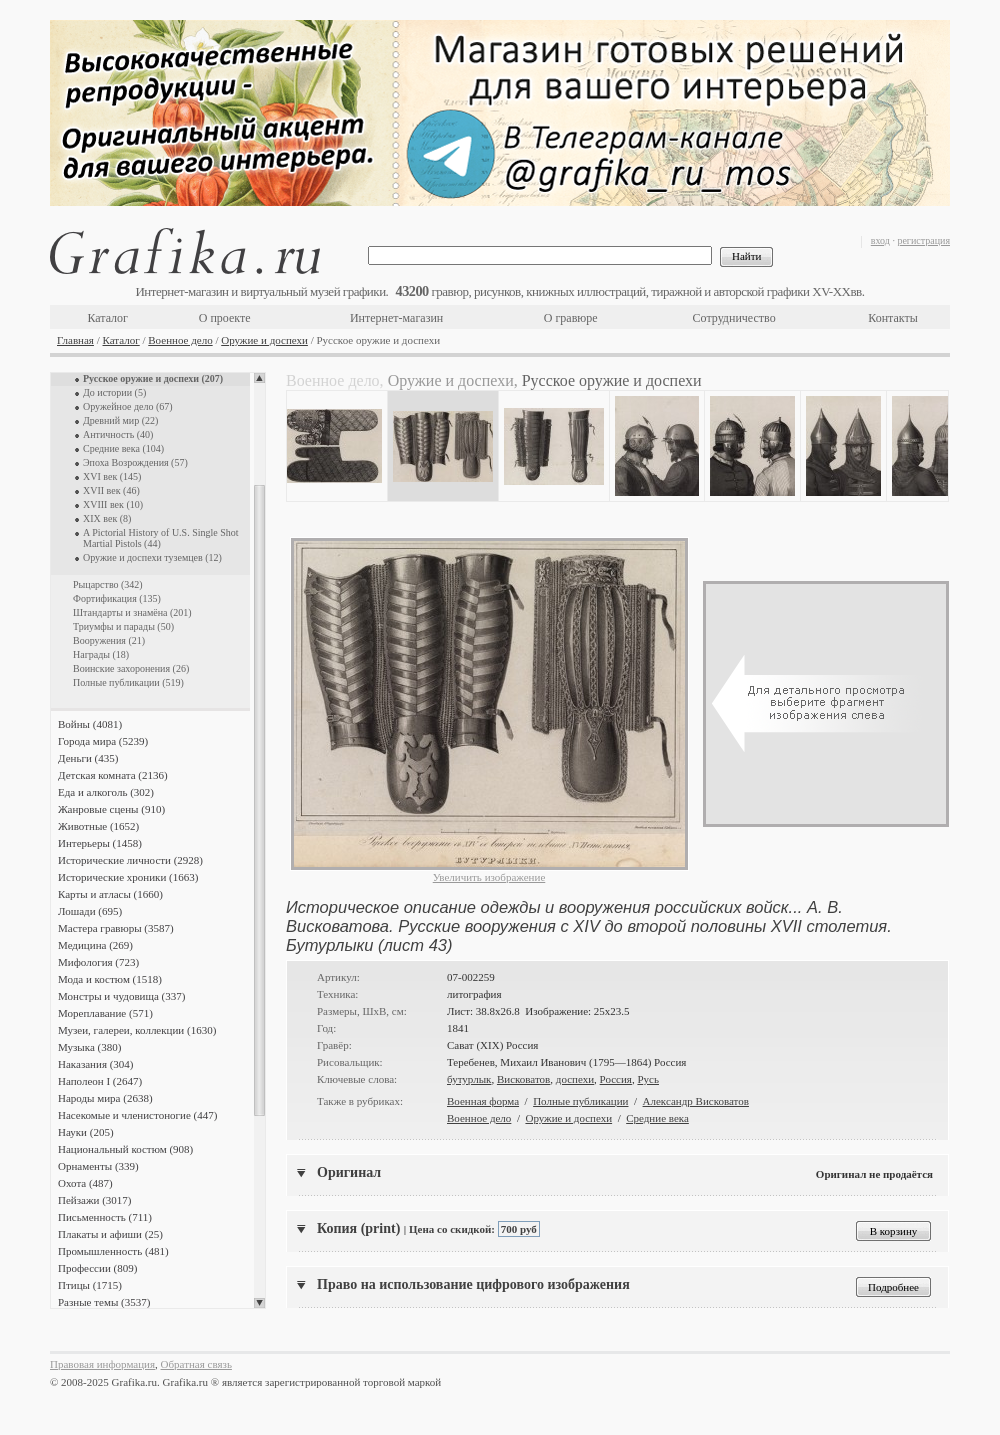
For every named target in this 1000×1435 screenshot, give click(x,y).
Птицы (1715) (90, 1285)
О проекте (225, 318)
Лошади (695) (90, 911)
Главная (75, 340)
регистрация (923, 240)
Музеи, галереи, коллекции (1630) (137, 1030)
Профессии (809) (97, 1268)
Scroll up (259, 378)
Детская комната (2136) (113, 775)
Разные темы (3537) (104, 1302)
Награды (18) (101, 654)
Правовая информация (102, 1364)
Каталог (107, 318)
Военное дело (180, 340)
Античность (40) (118, 434)
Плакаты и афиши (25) (110, 1234)
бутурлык (469, 1079)
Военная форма (483, 1101)
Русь (648, 1079)
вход (880, 240)
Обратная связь (196, 1364)
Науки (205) (86, 1132)
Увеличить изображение (489, 877)
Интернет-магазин (396, 318)
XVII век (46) (111, 490)
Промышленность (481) (113, 1251)
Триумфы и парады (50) (123, 626)
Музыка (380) (89, 1047)
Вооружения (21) (109, 640)
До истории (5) (114, 392)
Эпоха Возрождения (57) (135, 462)
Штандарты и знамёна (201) (132, 612)
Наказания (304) (96, 1064)
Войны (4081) (90, 724)
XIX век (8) (107, 518)
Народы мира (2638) (105, 1098)
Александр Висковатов (696, 1101)
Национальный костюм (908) (125, 1149)
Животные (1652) (98, 826)
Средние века (657, 1118)
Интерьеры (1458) (100, 843)
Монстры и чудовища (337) (121, 996)
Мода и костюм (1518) (110, 979)
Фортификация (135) (117, 598)
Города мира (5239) (103, 741)
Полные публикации (580, 1101)
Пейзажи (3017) (95, 1200)
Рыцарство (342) (108, 584)
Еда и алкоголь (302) (106, 792)
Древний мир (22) (120, 420)
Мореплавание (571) (105, 1013)
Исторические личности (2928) (130, 860)
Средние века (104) (123, 448)
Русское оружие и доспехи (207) (153, 378)
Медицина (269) (95, 945)
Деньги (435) (88, 758)
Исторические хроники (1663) (128, 877)
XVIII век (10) (113, 504)
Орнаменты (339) (98, 1166)
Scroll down (259, 1303)
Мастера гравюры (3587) (116, 928)
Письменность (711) (105, 1217)
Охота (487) (85, 1183)
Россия (616, 1079)
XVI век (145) (112, 476)
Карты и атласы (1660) (110, 894)
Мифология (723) (98, 962)
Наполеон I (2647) (100, 1081)
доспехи (575, 1079)
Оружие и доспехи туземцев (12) (152, 557)
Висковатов (523, 1079)
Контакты (893, 318)
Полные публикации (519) (128, 682)
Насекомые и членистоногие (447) (137, 1115)
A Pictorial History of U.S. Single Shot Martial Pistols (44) (161, 538)
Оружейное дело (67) (128, 406)
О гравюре (571, 318)
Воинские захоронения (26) (131, 668)
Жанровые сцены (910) (111, 809)
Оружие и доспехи (264, 340)
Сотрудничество (734, 318)
